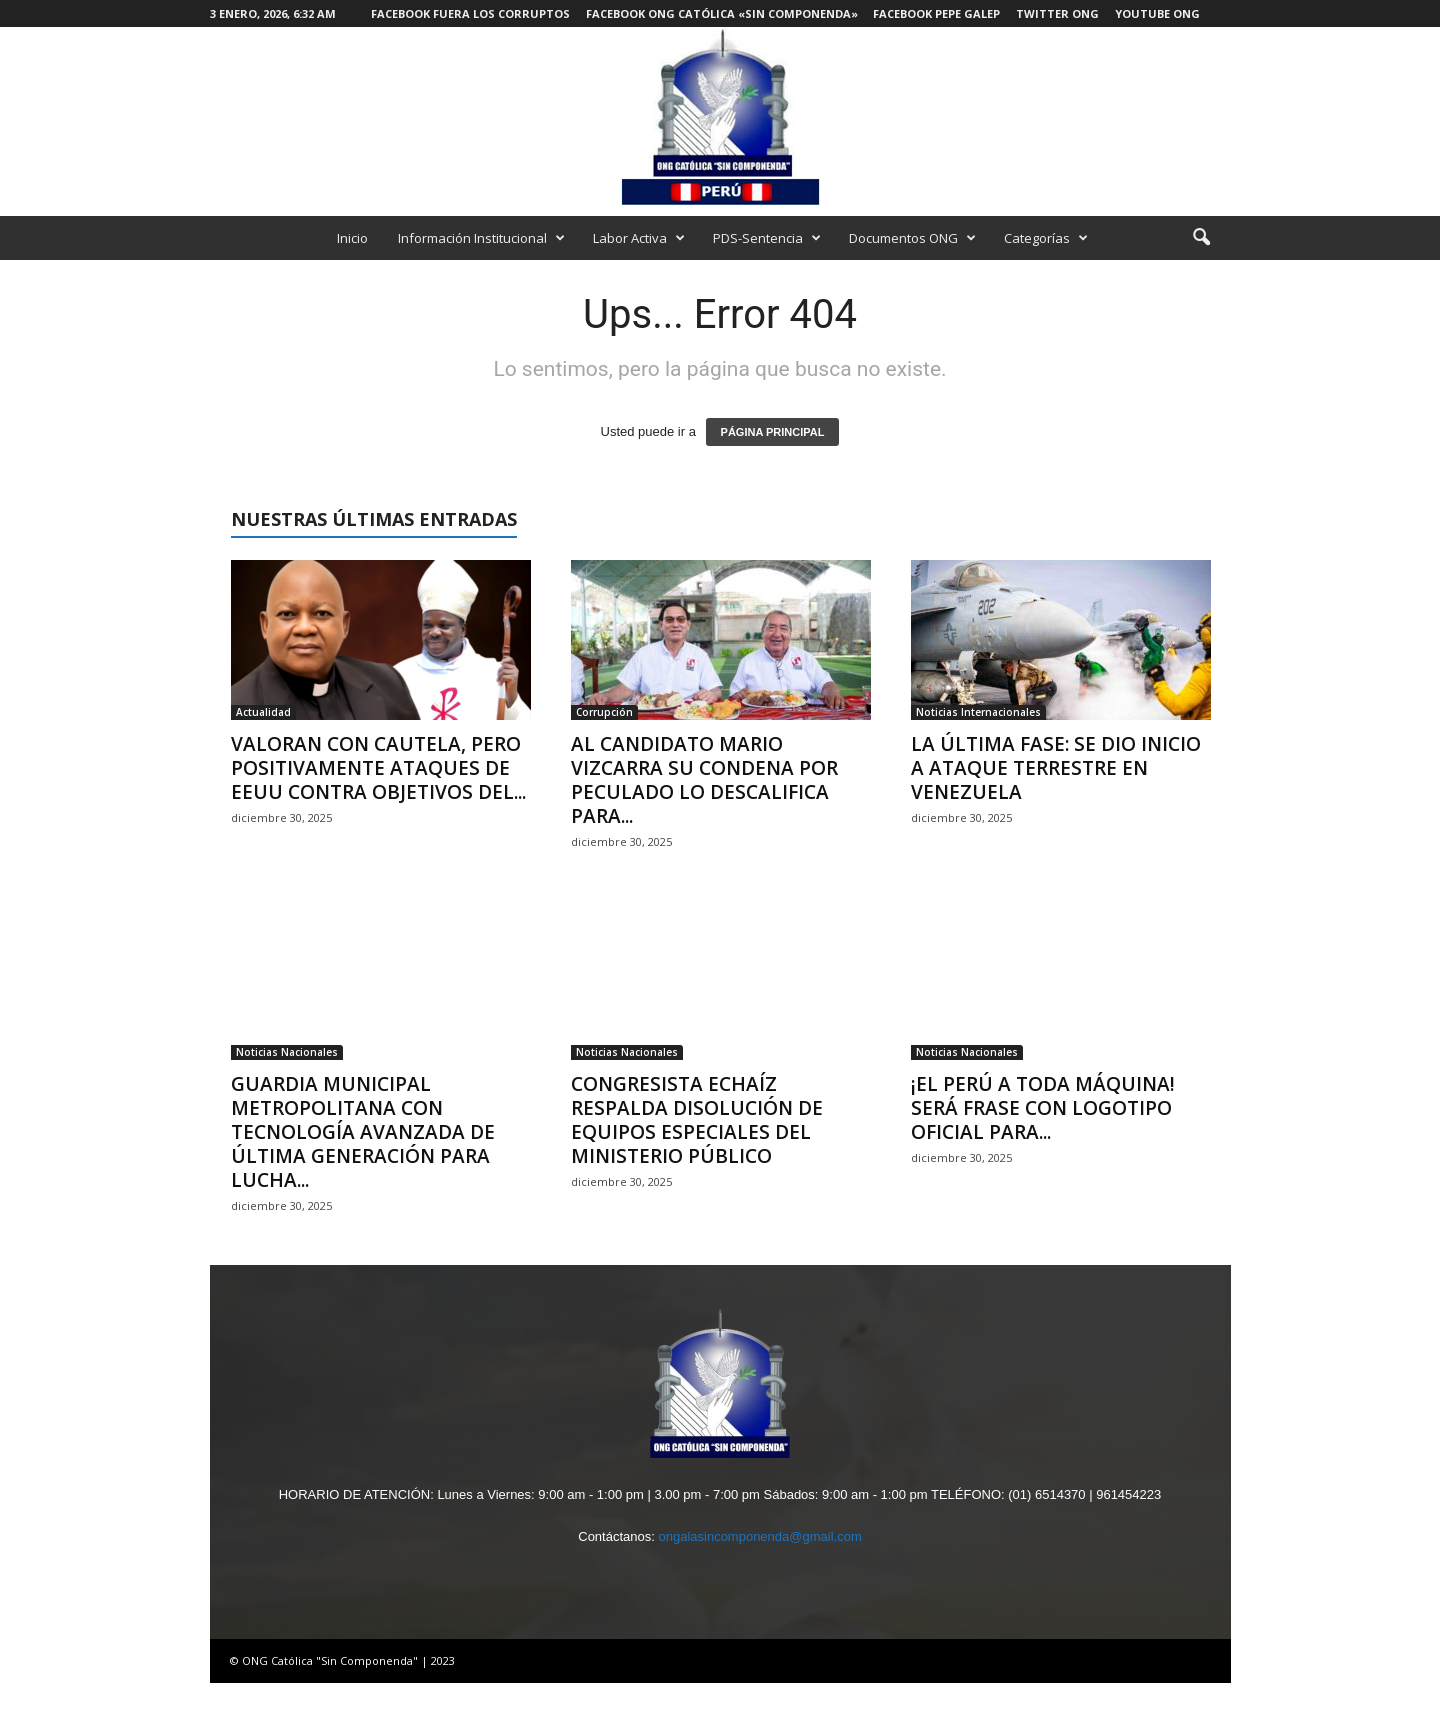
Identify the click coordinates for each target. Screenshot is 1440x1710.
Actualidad (263, 712)
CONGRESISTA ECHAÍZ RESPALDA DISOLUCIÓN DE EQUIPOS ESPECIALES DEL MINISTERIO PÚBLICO (697, 1120)
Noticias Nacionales (287, 1052)
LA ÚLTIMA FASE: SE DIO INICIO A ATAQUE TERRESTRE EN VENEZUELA (1056, 768)
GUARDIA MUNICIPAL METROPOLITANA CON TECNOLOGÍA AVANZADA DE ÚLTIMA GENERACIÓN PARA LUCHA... (363, 1132)
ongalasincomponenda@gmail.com (759, 1536)
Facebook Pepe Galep (936, 13)
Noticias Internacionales (978, 712)
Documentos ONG (912, 238)
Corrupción (604, 712)
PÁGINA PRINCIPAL (773, 432)
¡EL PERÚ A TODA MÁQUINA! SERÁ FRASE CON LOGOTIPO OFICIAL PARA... (1043, 1108)
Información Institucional (481, 238)
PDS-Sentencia (767, 238)
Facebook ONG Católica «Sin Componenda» (722, 13)
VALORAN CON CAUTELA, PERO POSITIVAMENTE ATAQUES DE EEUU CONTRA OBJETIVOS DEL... (378, 768)
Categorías (1046, 238)
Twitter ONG (1057, 13)
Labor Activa (639, 238)
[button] (1201, 238)
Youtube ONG (1157, 13)
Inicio (352, 238)
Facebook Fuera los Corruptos (470, 13)
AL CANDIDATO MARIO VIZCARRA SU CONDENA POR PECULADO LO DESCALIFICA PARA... (704, 780)
